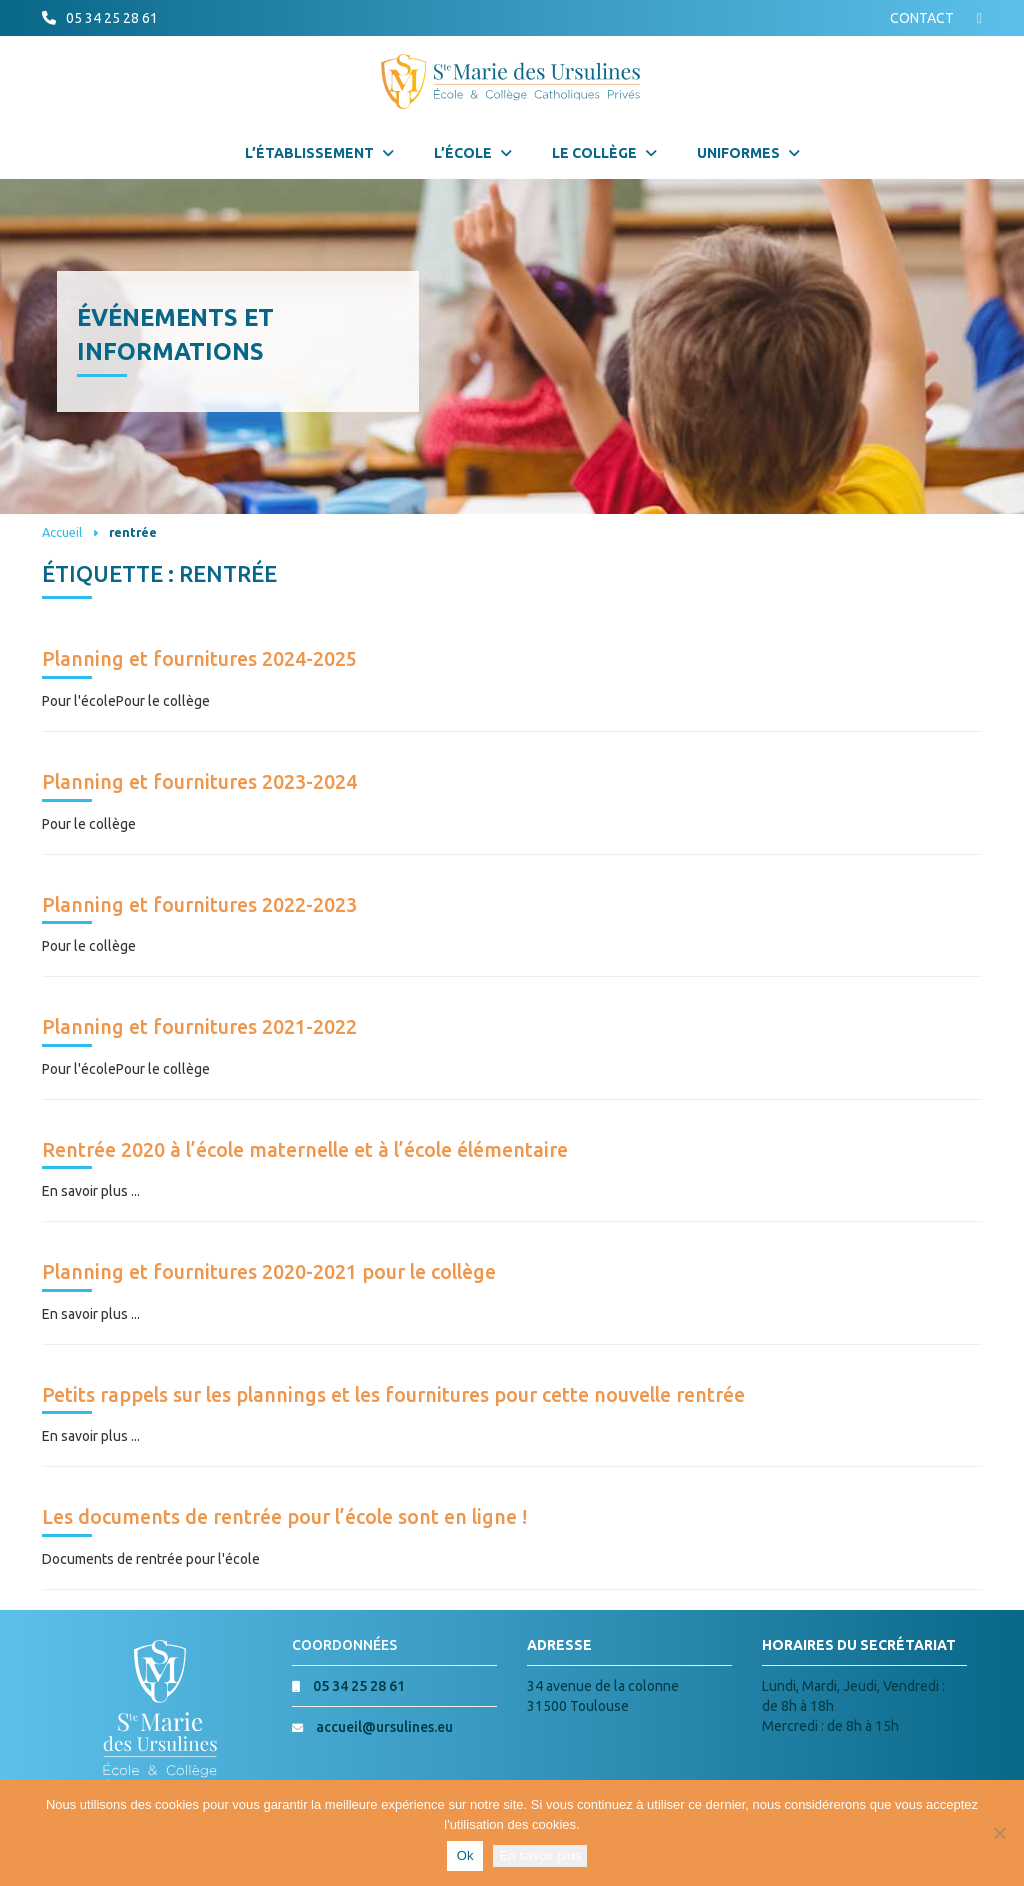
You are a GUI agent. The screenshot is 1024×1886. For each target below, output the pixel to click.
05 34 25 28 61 (112, 18)
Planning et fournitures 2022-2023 (199, 905)
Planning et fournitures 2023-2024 (199, 782)
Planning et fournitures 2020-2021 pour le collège (269, 1272)
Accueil (62, 532)
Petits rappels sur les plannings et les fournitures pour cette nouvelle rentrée (393, 1395)
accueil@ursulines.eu (384, 1727)
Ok (465, 1855)
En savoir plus (540, 1855)
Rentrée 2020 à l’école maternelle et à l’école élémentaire (305, 1150)
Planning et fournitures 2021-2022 (199, 1027)
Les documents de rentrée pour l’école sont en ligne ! (284, 1517)
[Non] (999, 1833)
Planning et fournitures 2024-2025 (199, 659)
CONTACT (922, 18)
